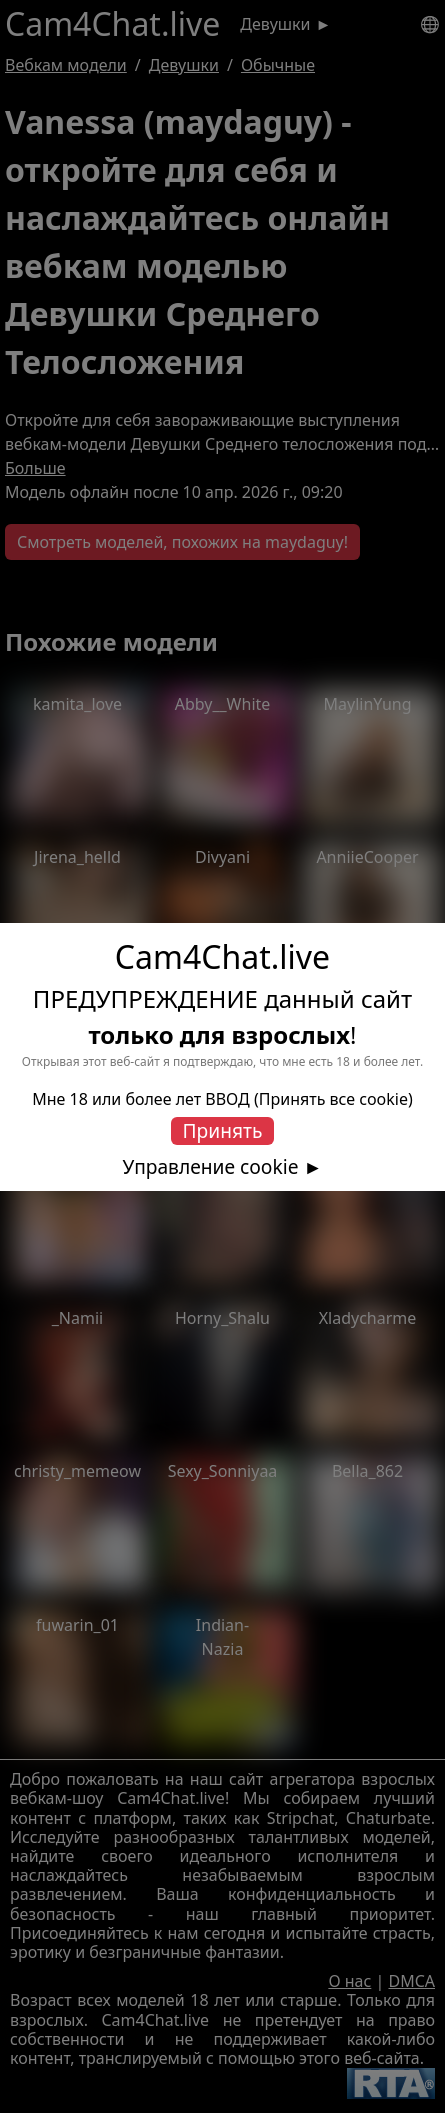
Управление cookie (211, 1167)
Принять (223, 1130)
